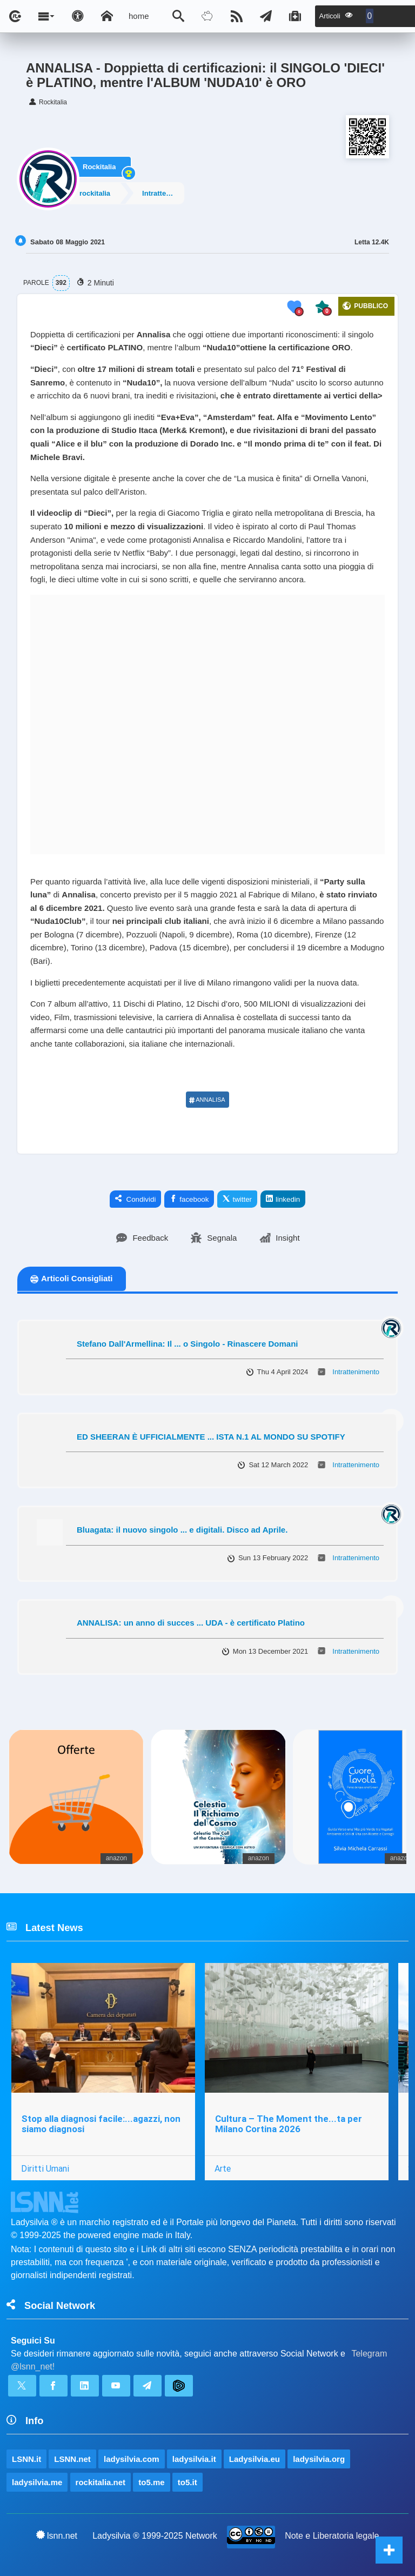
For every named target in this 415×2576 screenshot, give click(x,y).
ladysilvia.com (131, 2459)
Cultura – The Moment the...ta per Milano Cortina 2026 (288, 2124)
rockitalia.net (101, 2482)
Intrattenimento (167, 193)
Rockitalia (99, 165)
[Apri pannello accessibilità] (78, 16)
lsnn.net (57, 2535)
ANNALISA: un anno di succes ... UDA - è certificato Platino (191, 1622)
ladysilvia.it (194, 2459)
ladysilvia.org (319, 2459)
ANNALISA (207, 1099)
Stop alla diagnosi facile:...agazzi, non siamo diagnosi (101, 2124)
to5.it (187, 2482)
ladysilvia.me (37, 2482)
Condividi (135, 1199)
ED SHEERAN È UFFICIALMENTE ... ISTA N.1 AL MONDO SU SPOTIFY (211, 1436)
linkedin (283, 1199)
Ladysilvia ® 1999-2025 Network (154, 2535)
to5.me (151, 2482)
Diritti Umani (45, 2168)
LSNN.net (72, 2459)
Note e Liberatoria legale (332, 2535)
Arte (223, 2168)
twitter (237, 1199)
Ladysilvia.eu (254, 2459)
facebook (189, 1199)
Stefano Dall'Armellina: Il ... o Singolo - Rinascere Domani (187, 1343)
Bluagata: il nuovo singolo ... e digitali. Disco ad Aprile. (182, 1529)
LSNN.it (26, 2459)
